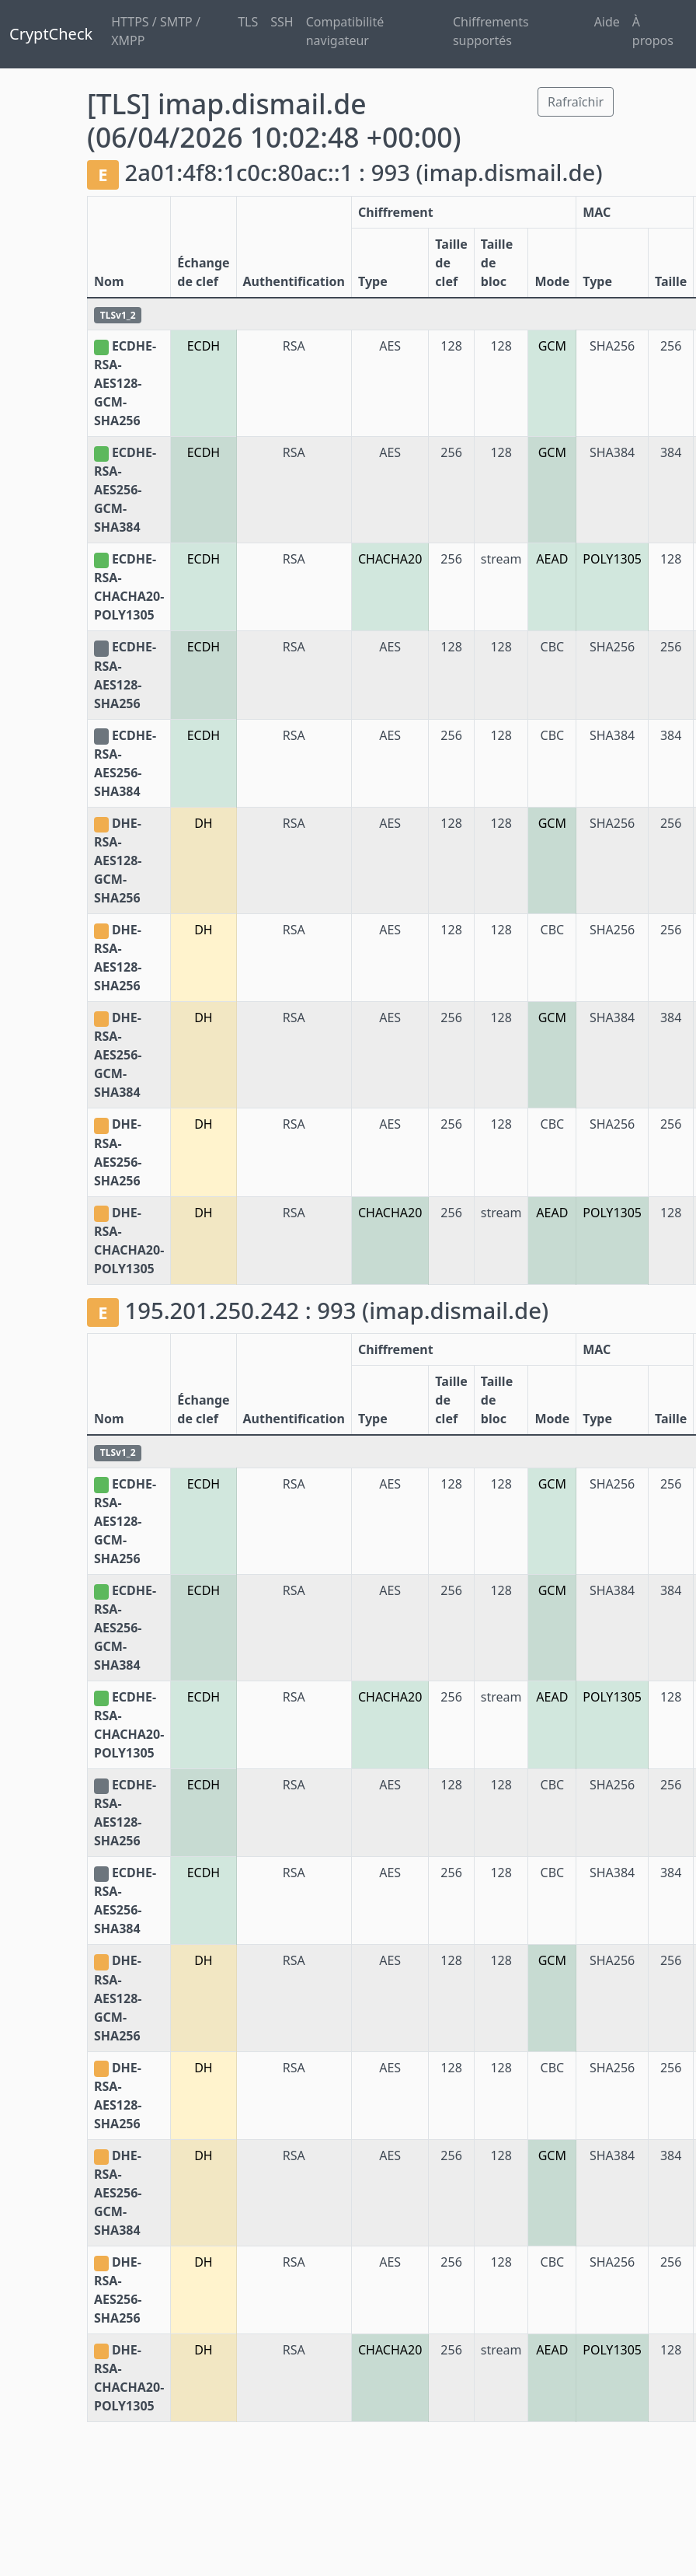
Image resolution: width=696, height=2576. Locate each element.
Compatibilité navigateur (345, 31)
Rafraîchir (576, 101)
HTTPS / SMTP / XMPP (155, 31)
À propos (652, 31)
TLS (248, 21)
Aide (607, 21)
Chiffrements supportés (491, 31)
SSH (281, 21)
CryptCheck (50, 33)
